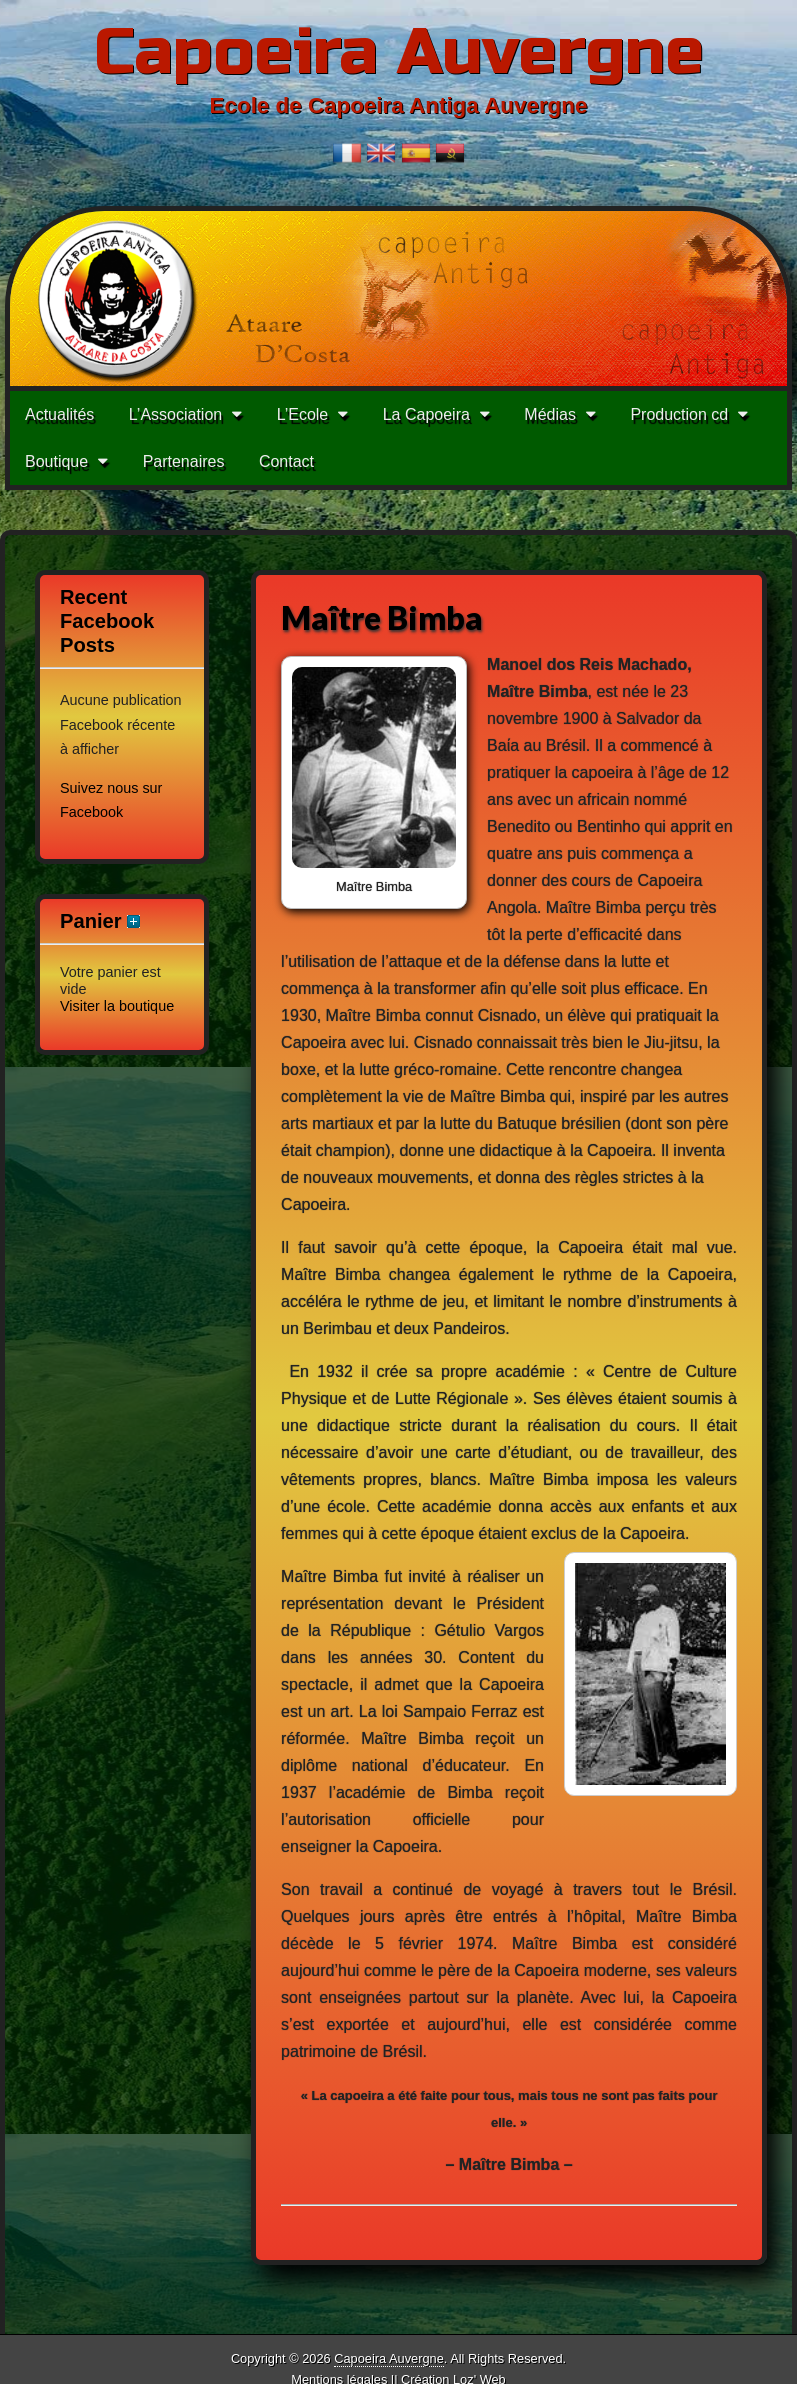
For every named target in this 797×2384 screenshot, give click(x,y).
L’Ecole (303, 414)
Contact (286, 461)
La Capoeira (426, 414)
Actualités (59, 414)
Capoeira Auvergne (399, 52)
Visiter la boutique (117, 1006)
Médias (550, 414)
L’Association (175, 414)
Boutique (56, 461)
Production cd (679, 414)
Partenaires (184, 461)
